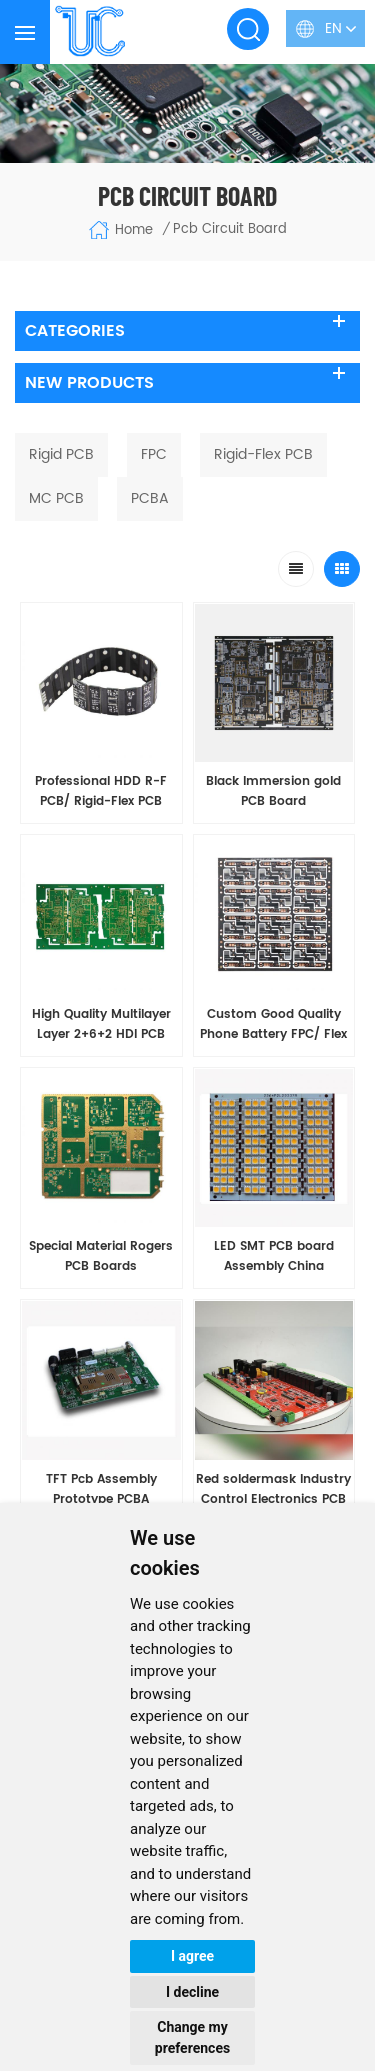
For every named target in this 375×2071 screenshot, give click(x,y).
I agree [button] (192, 1956)
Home (120, 230)
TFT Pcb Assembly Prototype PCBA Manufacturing (101, 1490)
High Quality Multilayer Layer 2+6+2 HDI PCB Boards (101, 1025)
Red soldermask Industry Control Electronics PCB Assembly (273, 1490)
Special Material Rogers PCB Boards (101, 1256)
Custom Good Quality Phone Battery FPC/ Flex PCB (273, 1025)
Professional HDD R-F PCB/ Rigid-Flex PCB (101, 791)
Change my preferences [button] (192, 2037)
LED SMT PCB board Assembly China (274, 1256)
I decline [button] (192, 1992)
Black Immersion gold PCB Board (273, 791)
